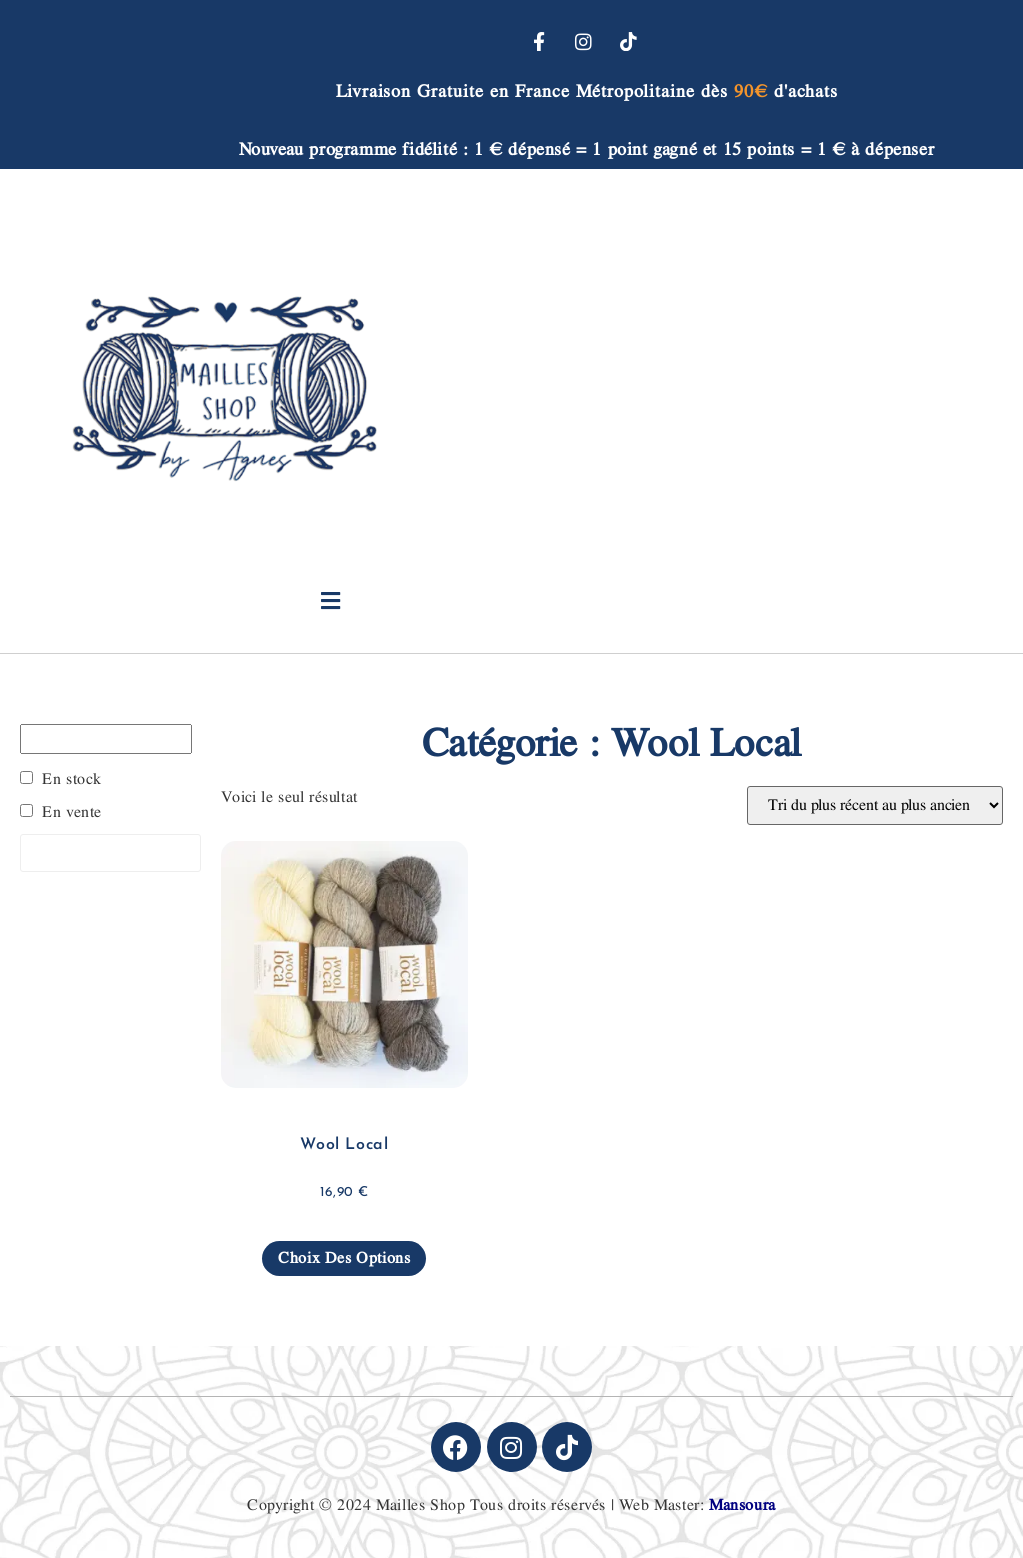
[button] (330, 601)
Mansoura (742, 1505)
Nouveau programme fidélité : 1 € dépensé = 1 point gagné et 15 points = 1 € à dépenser (587, 149)
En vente (72, 813)
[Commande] (875, 805)
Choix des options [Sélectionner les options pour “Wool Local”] (344, 1258)
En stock (72, 780)
